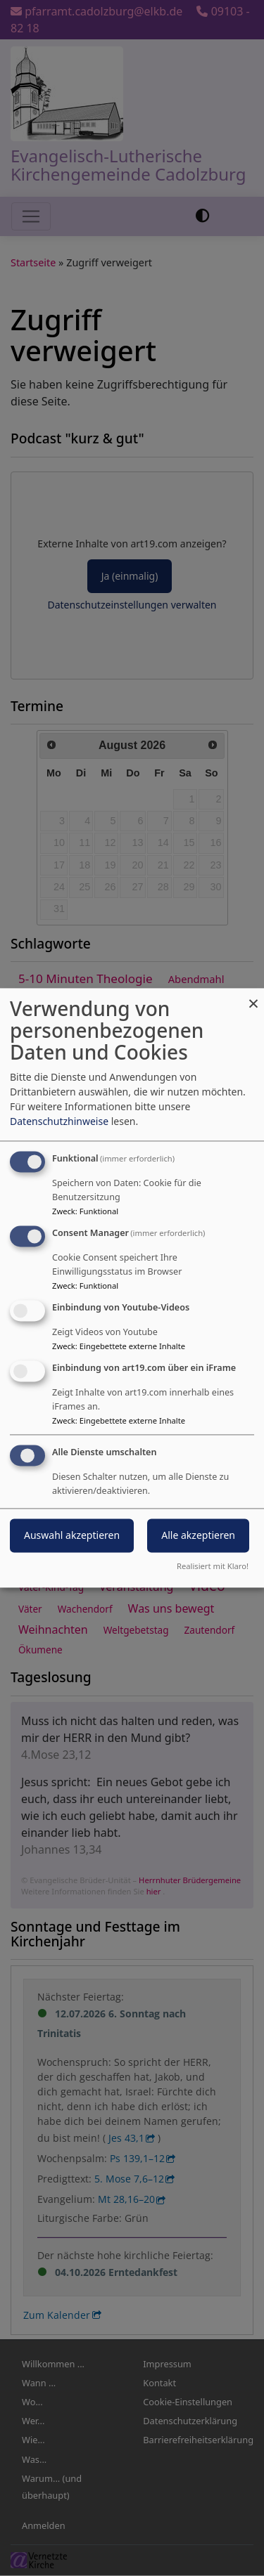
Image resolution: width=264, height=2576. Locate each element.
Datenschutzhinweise (59, 1121)
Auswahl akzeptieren (72, 1535)
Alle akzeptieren (198, 1535)
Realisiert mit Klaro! (213, 1566)
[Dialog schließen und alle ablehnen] (253, 997)
